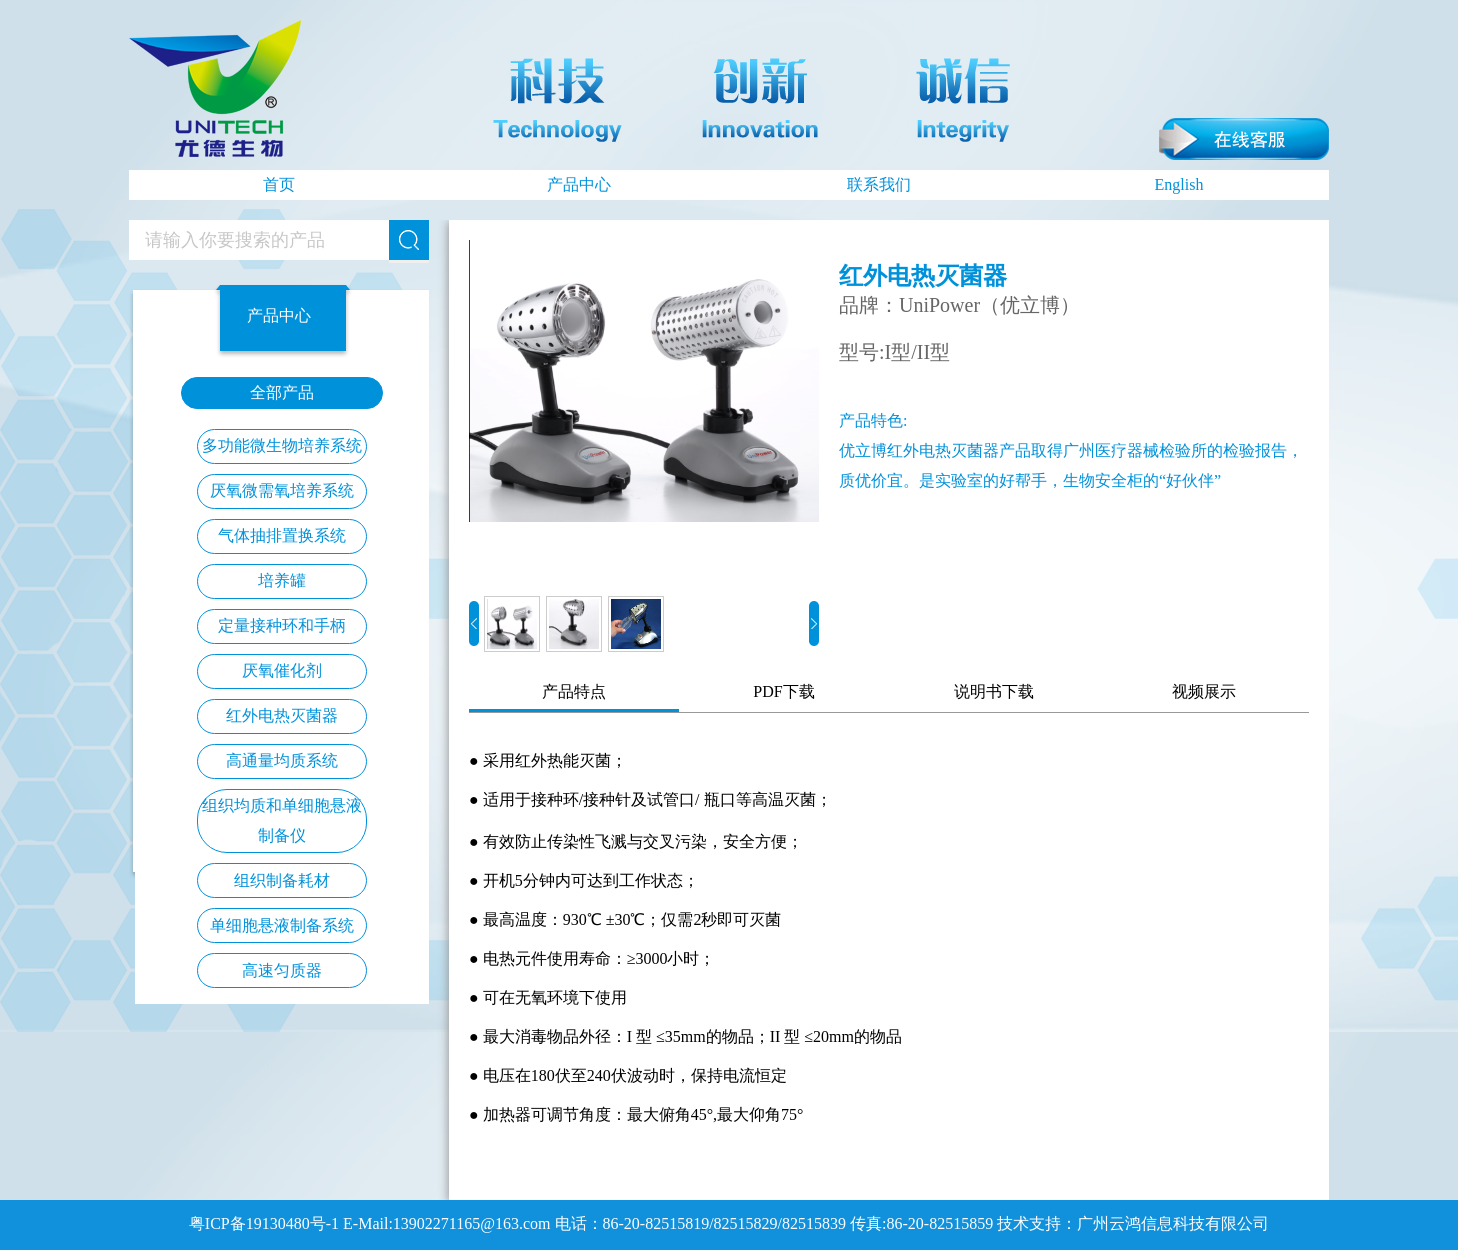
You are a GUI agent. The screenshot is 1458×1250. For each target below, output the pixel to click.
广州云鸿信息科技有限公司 (1173, 1223)
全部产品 (282, 392)
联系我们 (879, 184)
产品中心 (579, 184)
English (1179, 184)
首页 (279, 184)
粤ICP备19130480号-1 (264, 1223)
